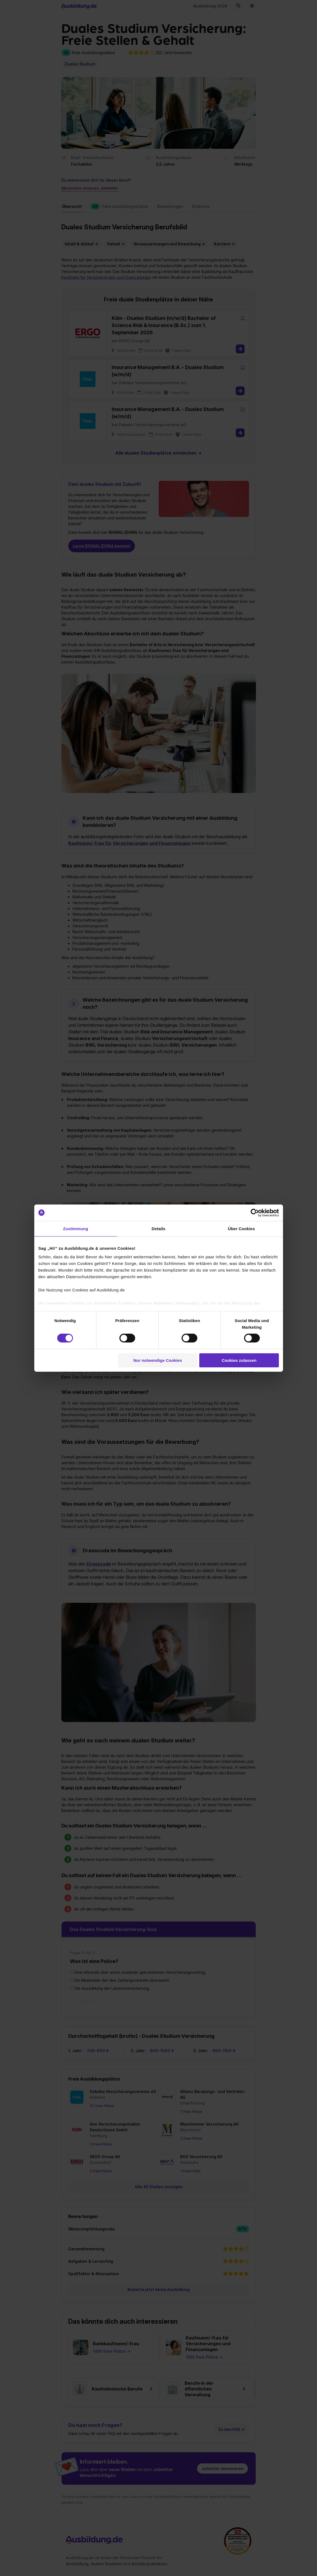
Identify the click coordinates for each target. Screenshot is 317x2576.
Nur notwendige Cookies (157, 1360)
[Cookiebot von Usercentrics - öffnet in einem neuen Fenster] (254, 1212)
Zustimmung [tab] (75, 1228)
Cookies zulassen (239, 1360)
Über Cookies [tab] (241, 1228)
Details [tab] (159, 1228)
